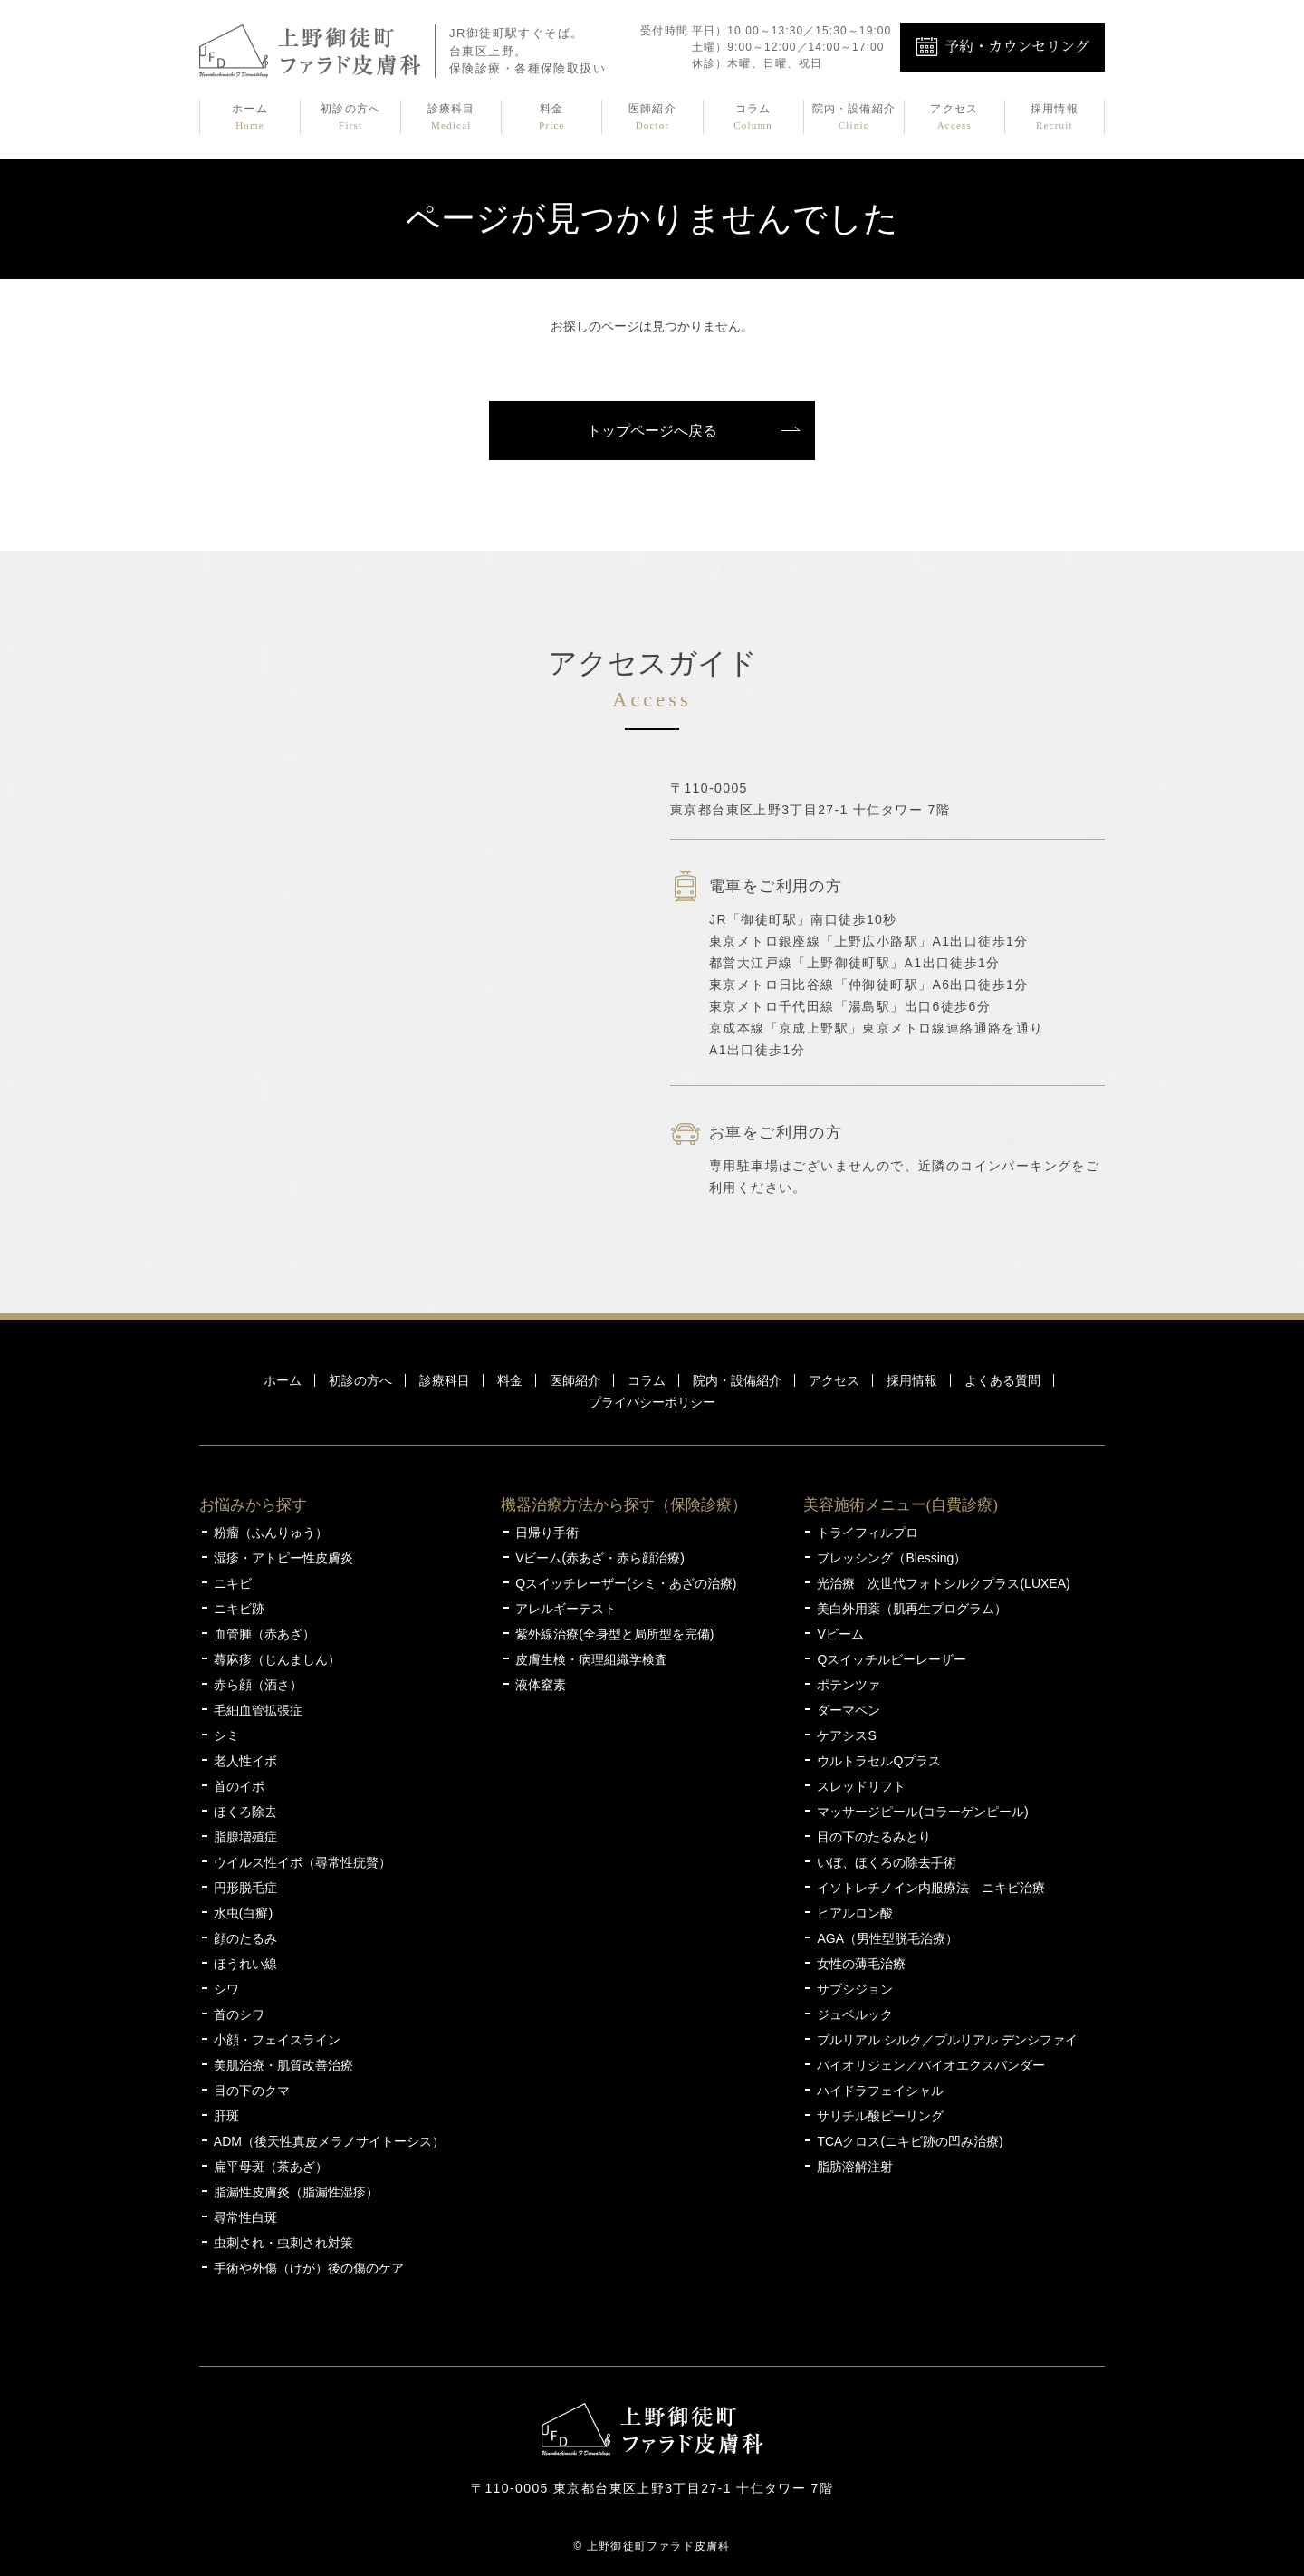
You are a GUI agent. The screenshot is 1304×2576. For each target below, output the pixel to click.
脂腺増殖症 (245, 1837)
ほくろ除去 (245, 1811)
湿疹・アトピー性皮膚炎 (283, 1558)
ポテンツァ (848, 1684)
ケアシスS (846, 1735)
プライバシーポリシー (652, 1402)
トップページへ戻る (652, 430)
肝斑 (226, 2116)
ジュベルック (855, 2014)
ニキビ (233, 1583)
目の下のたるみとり (874, 1837)
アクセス (954, 118)
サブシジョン (855, 1989)
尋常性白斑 (245, 2217)
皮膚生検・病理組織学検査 (591, 1659)
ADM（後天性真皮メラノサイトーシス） (329, 2141)
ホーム (250, 118)
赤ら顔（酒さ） (258, 1684)
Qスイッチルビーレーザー (891, 1659)
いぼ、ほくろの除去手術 (886, 1862)
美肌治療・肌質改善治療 (283, 2065)
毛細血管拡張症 (258, 1710)
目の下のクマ (252, 2090)
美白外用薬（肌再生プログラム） (912, 1608)
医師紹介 (652, 118)
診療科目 (451, 118)
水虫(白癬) (243, 1913)
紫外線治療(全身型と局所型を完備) (614, 1634)
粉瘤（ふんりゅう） (271, 1532)
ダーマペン (848, 1710)
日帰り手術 (547, 1532)
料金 (551, 118)
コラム (753, 118)
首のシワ (239, 2014)
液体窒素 (540, 1684)
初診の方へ (350, 118)
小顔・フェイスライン (277, 2040)
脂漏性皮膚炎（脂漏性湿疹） (296, 2192)
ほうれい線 (245, 1963)
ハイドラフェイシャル (880, 2090)
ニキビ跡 (239, 1608)
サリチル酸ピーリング (880, 2116)
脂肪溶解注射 (855, 2166)
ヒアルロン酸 (855, 1913)
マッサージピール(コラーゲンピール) (922, 1811)
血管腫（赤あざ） (264, 1634)
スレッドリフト (861, 1786)
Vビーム (840, 1634)
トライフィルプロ (867, 1532)
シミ (226, 1735)
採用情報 (1054, 118)
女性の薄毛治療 (861, 1963)
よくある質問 (1002, 1380)
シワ (226, 1989)
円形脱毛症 (245, 1887)
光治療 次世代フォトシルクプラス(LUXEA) (943, 1583)
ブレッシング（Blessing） (891, 1558)
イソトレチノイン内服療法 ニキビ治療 (931, 1887)
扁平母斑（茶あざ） (271, 2166)
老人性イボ (245, 1761)
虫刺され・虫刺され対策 (283, 2242)
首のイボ (239, 1786)
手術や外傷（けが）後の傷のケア (309, 2268)
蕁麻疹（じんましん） (277, 1659)
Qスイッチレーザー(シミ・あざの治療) (625, 1583)
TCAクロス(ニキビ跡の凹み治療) (909, 2141)
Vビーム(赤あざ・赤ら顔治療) (600, 1558)
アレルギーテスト (566, 1608)
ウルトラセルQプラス (879, 1761)
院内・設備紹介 (854, 118)
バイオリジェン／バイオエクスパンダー (931, 2065)
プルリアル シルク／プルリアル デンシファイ (947, 2040)
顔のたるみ (245, 1938)
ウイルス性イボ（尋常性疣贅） (302, 1862)
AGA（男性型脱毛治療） (887, 1938)
